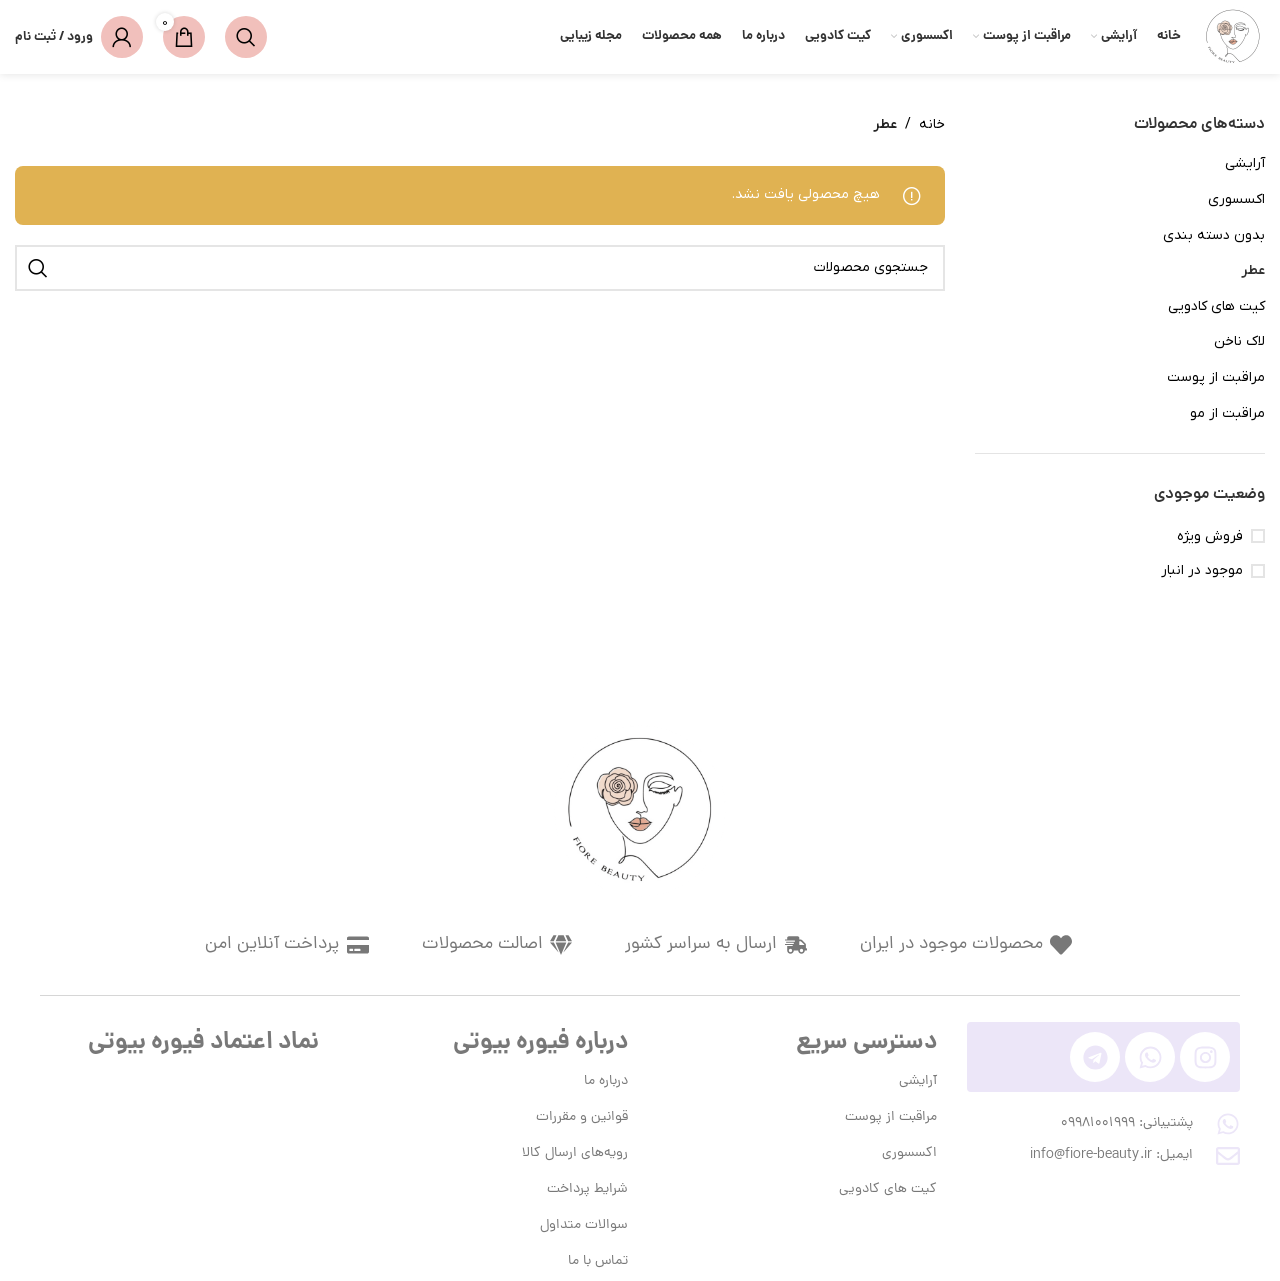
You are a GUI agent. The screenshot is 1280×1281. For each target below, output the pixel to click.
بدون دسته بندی (1214, 235)
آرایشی (1245, 163)
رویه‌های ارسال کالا (575, 1153)
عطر (1253, 270)
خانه (932, 124)
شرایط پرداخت (587, 1189)
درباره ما (606, 1081)
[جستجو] (246, 37)
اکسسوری (1236, 199)
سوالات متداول (584, 1225)
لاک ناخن (1239, 341)
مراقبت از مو (1227, 413)
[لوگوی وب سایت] (1233, 36)
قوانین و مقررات (582, 1117)
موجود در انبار (1202, 570)
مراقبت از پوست (1216, 377)
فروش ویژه (1210, 536)
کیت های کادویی (1216, 306)
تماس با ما (598, 1261)
